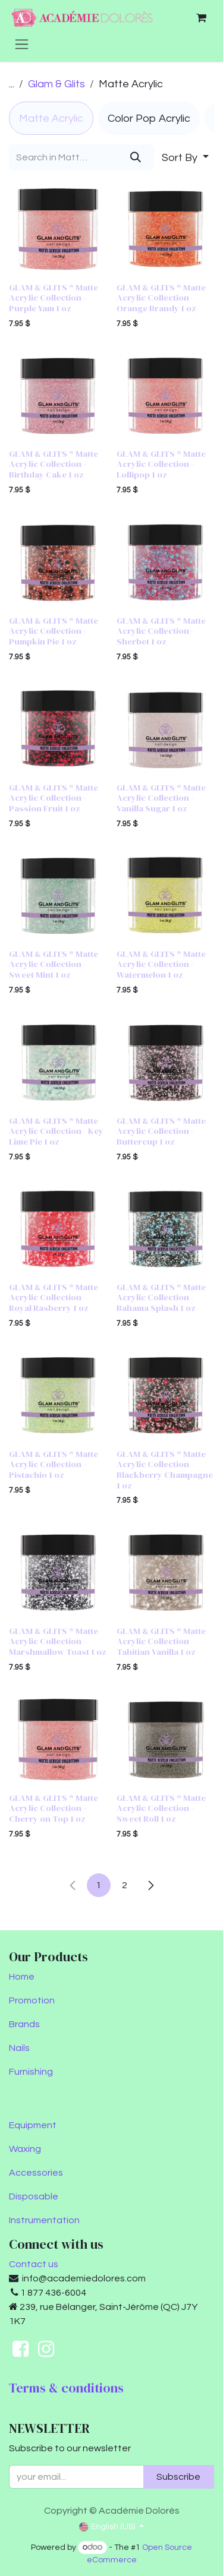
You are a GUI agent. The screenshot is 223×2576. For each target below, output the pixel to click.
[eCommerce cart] (201, 18)
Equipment (32, 2125)
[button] (185, 157)
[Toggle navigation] (21, 44)
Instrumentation (44, 2220)
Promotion (32, 2000)
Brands (24, 2024)
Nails (19, 2048)
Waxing (25, 2149)
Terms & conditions (66, 2388)
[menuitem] (51, 118)
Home (21, 1976)
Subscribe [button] (178, 2477)
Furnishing (31, 2071)
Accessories (36, 2172)
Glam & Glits (56, 84)
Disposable (33, 2196)
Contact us (33, 2264)
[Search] (135, 157)
